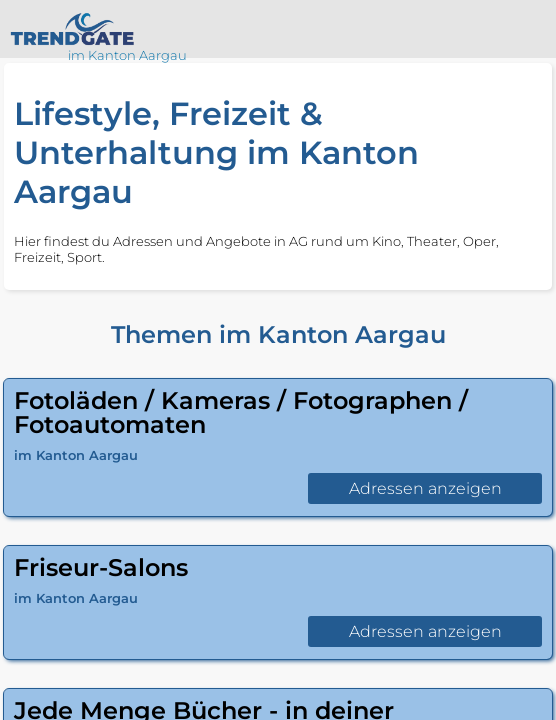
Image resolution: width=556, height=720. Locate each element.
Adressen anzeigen (425, 488)
